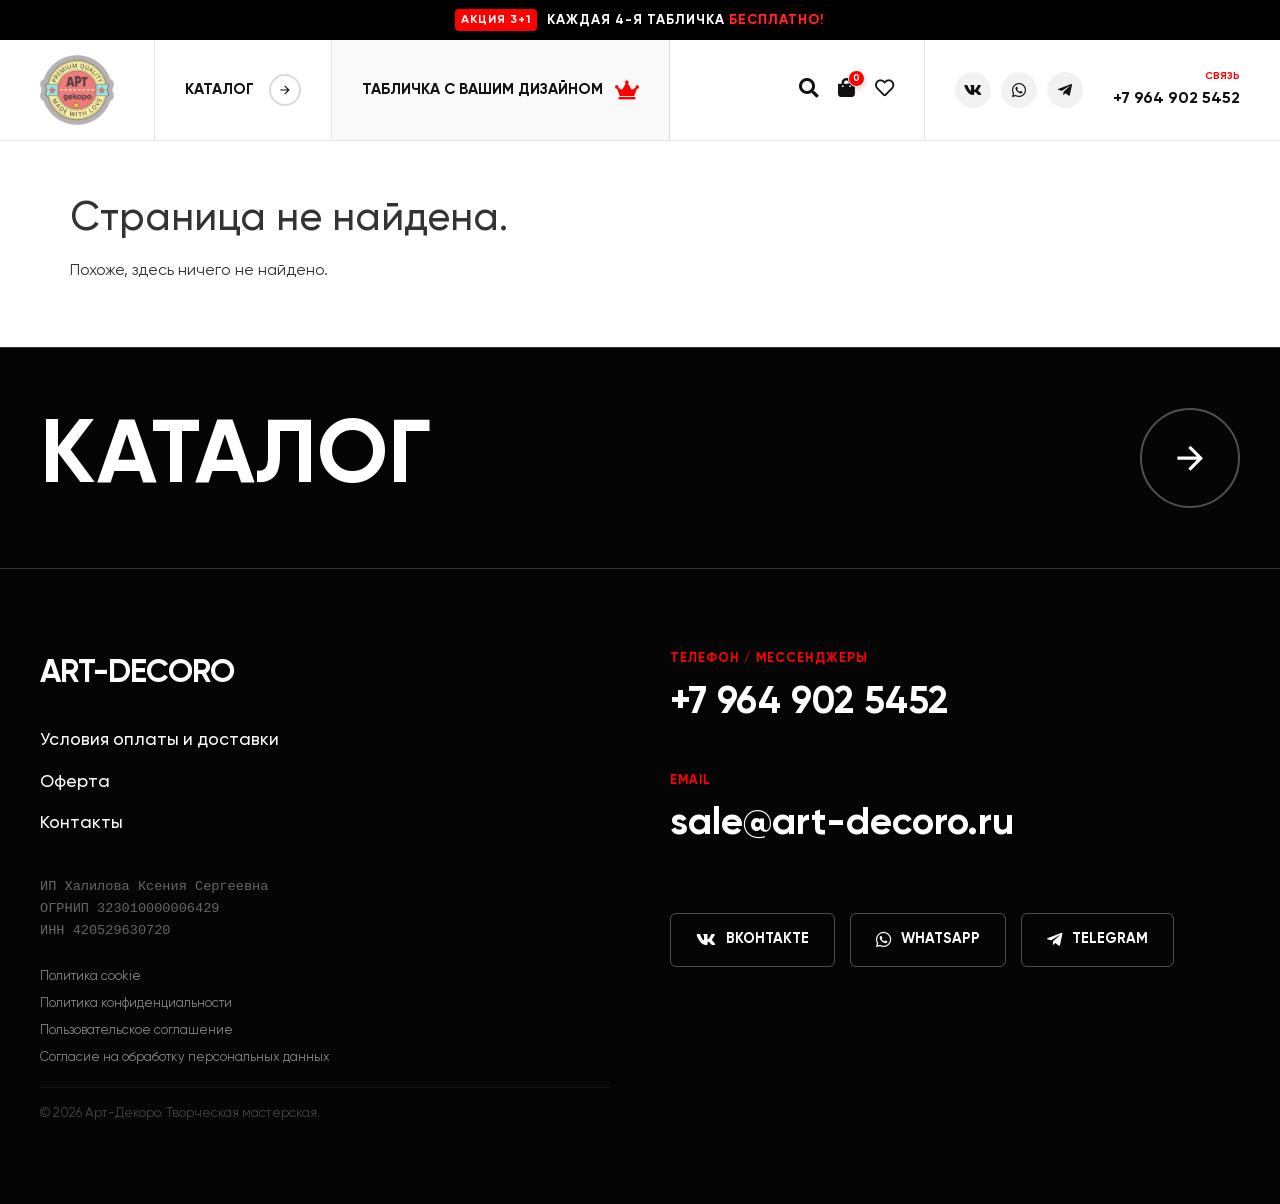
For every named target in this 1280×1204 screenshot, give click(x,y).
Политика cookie (90, 976)
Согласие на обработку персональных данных (185, 1057)
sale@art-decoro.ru (842, 823)
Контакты (81, 823)
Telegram (1097, 940)
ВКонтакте (752, 940)
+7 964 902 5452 (1176, 99)
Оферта (75, 782)
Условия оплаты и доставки (159, 740)
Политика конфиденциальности (136, 1003)
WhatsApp (928, 940)
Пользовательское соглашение (136, 1030)
